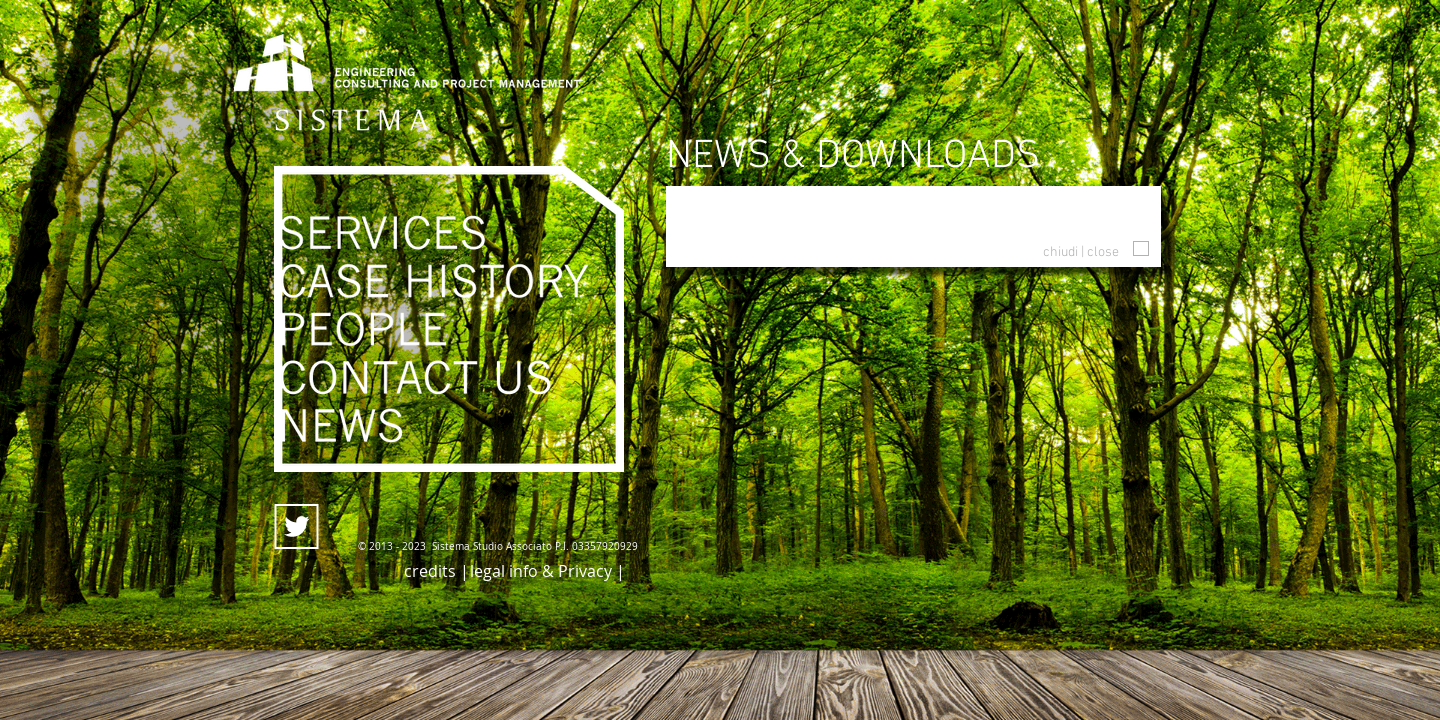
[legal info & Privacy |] (547, 571)
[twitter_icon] (296, 526)
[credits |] (436, 571)
